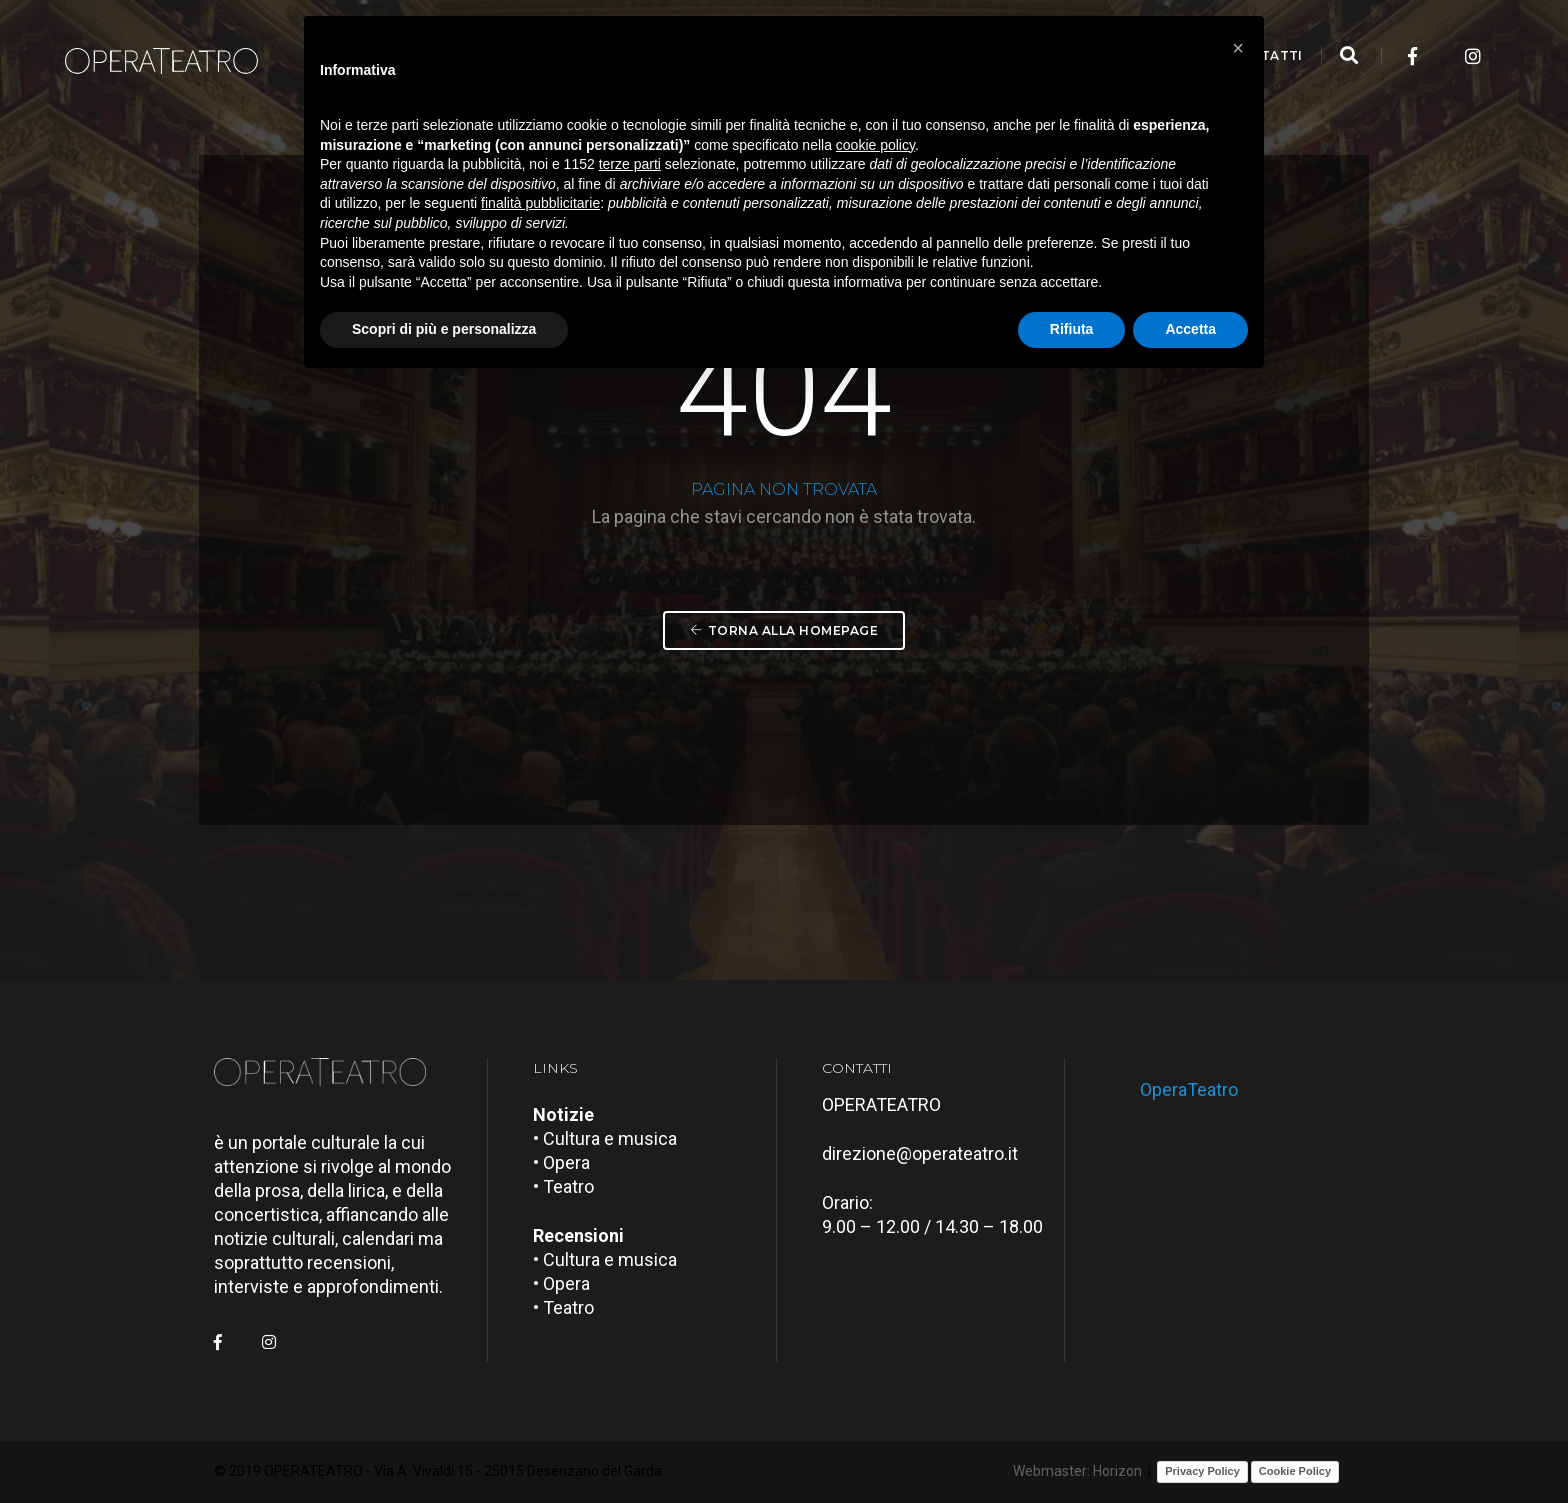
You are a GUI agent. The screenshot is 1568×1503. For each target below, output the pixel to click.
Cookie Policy (1295, 1471)
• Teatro (563, 1186)
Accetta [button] (1190, 329)
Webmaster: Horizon (1077, 1471)
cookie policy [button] (875, 145)
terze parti (630, 164)
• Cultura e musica (605, 1138)
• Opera (561, 1162)
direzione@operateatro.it (920, 1153)
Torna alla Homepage (784, 630)
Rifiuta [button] (1072, 329)
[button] (1238, 48)
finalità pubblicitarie (540, 203)
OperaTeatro (1189, 1089)
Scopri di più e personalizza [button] (444, 329)
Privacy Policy (1202, 1471)
